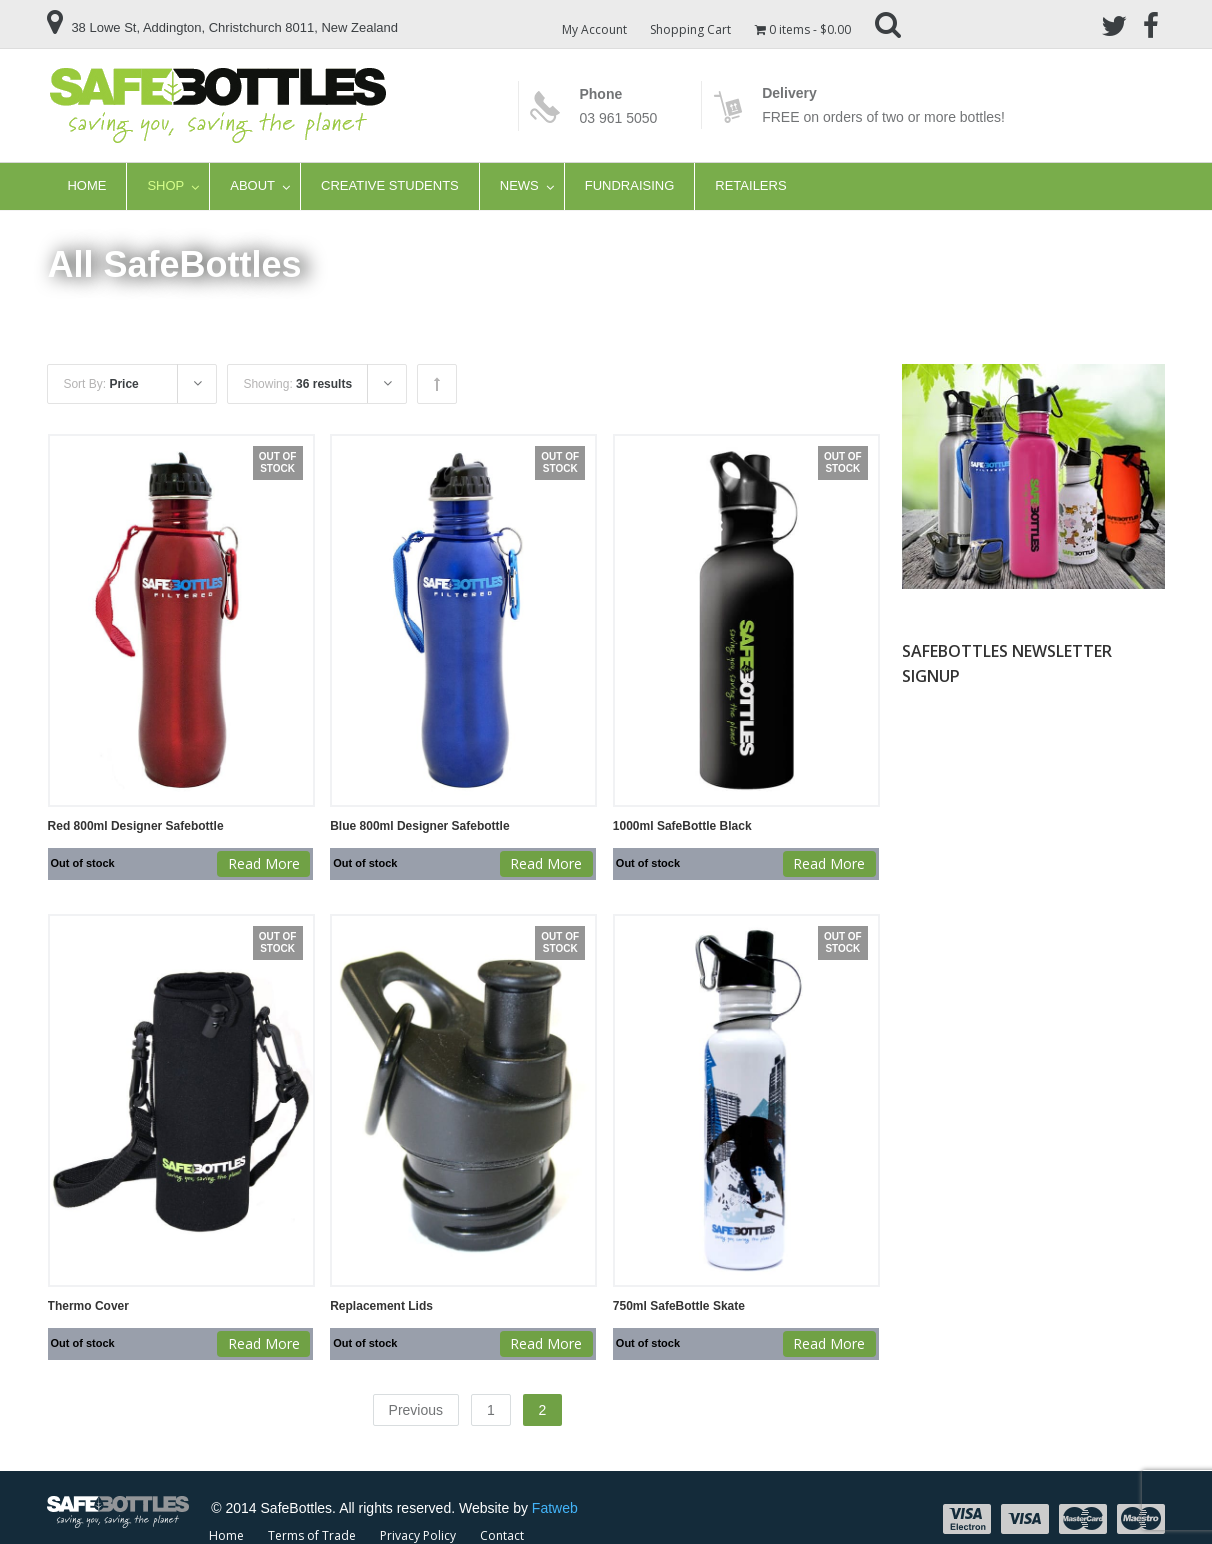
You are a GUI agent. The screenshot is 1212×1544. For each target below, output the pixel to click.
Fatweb (555, 1507)
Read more (264, 863)
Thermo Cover (88, 1306)
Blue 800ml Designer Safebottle (419, 826)
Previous (416, 1409)
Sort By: (100, 384)
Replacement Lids (381, 1306)
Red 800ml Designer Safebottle (136, 826)
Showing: (297, 384)
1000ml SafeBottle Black (682, 826)
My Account (594, 29)
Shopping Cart (691, 29)
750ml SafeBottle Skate (679, 1306)
